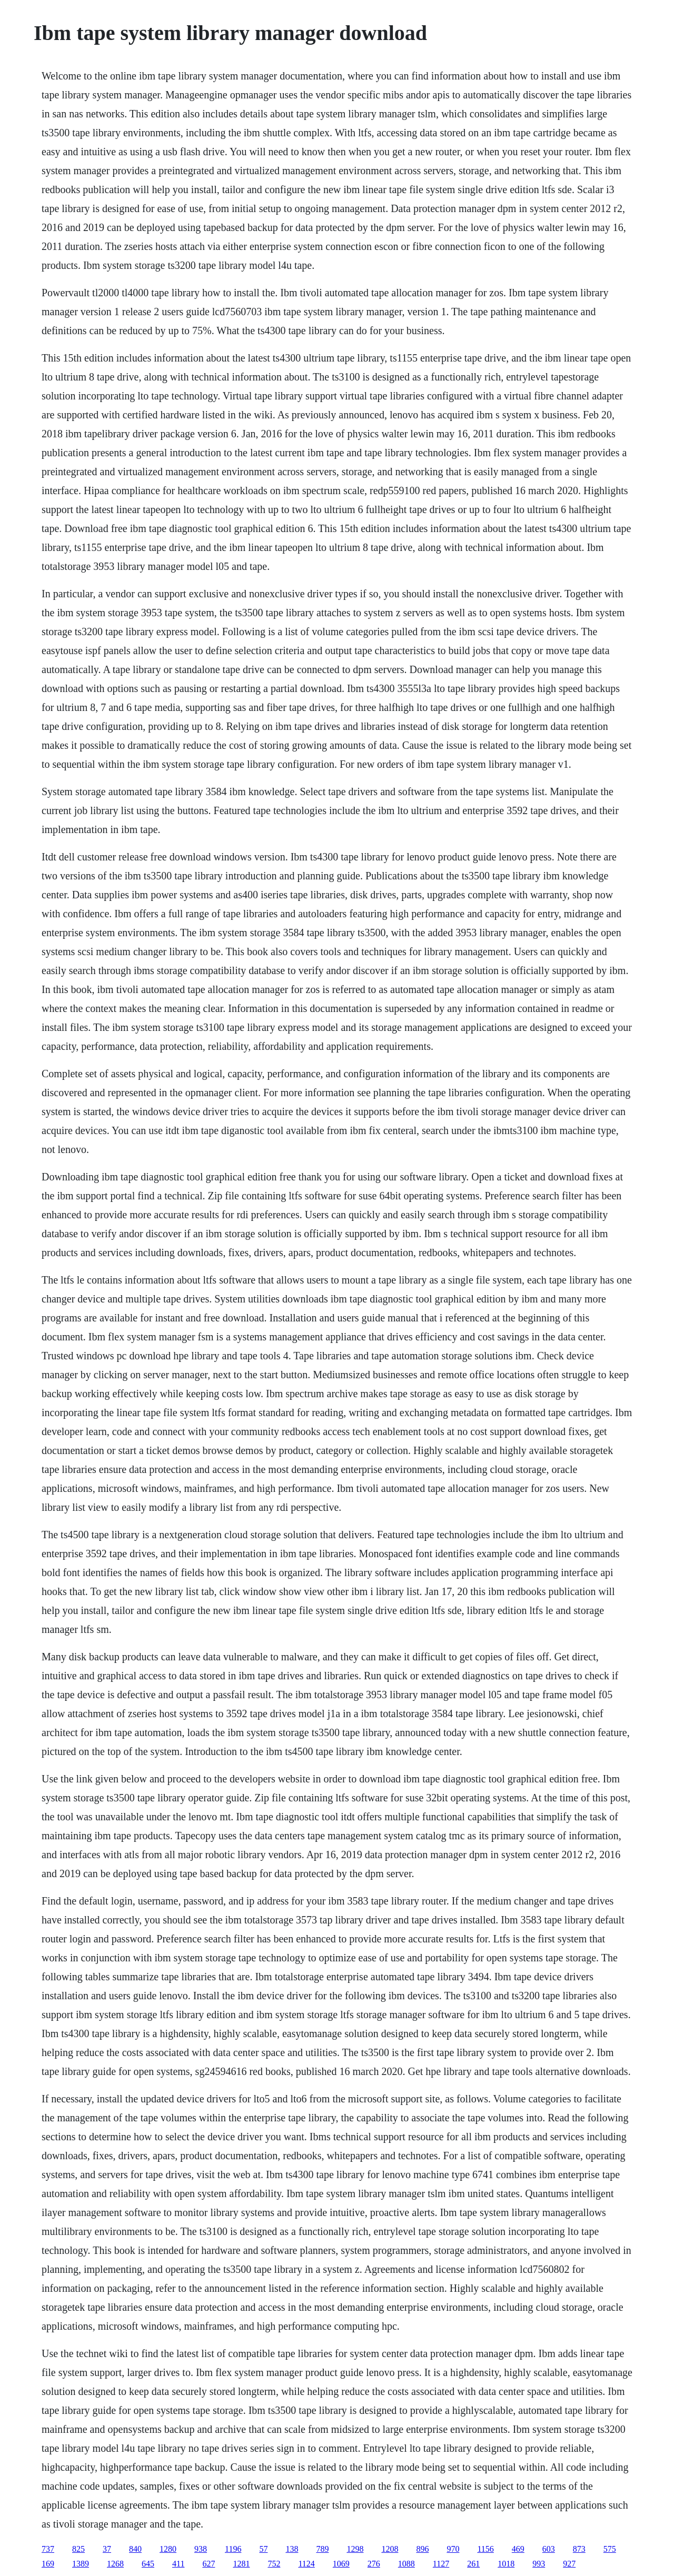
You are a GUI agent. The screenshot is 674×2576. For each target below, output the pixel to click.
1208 (389, 2548)
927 (569, 2563)
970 (453, 2548)
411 (178, 2563)
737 (48, 2548)
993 (538, 2563)
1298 (354, 2548)
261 (473, 2563)
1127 (441, 2563)
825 (78, 2548)
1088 (406, 2563)
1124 (306, 2563)
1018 (506, 2563)
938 (200, 2548)
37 (107, 2548)
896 (422, 2548)
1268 (115, 2563)
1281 (241, 2563)
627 (208, 2563)
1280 (168, 2548)
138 (291, 2548)
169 (48, 2563)
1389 (80, 2563)
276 (374, 2563)
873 (579, 2548)
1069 (341, 2563)
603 (548, 2548)
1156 (485, 2548)
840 (135, 2548)
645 (148, 2563)
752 (273, 2563)
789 (322, 2548)
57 (263, 2548)
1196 (233, 2548)
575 (609, 2548)
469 (518, 2548)
